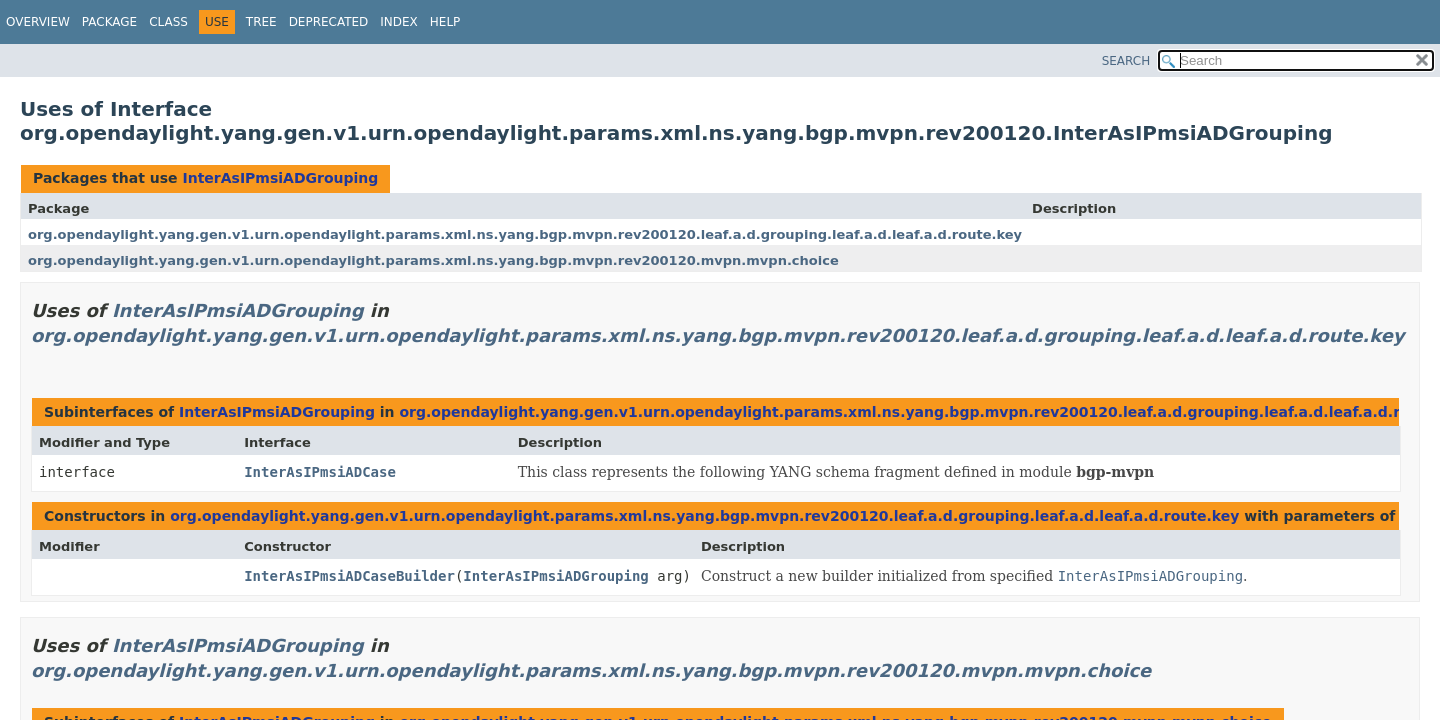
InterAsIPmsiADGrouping (280, 178)
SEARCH (1126, 61)
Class (168, 22)
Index (399, 22)
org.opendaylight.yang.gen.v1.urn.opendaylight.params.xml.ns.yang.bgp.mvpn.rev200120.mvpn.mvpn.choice (433, 260)
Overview (38, 22)
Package (109, 22)
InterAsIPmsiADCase (320, 472)
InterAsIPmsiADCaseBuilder (349, 576)
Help (445, 22)
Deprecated (329, 22)
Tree (261, 22)
